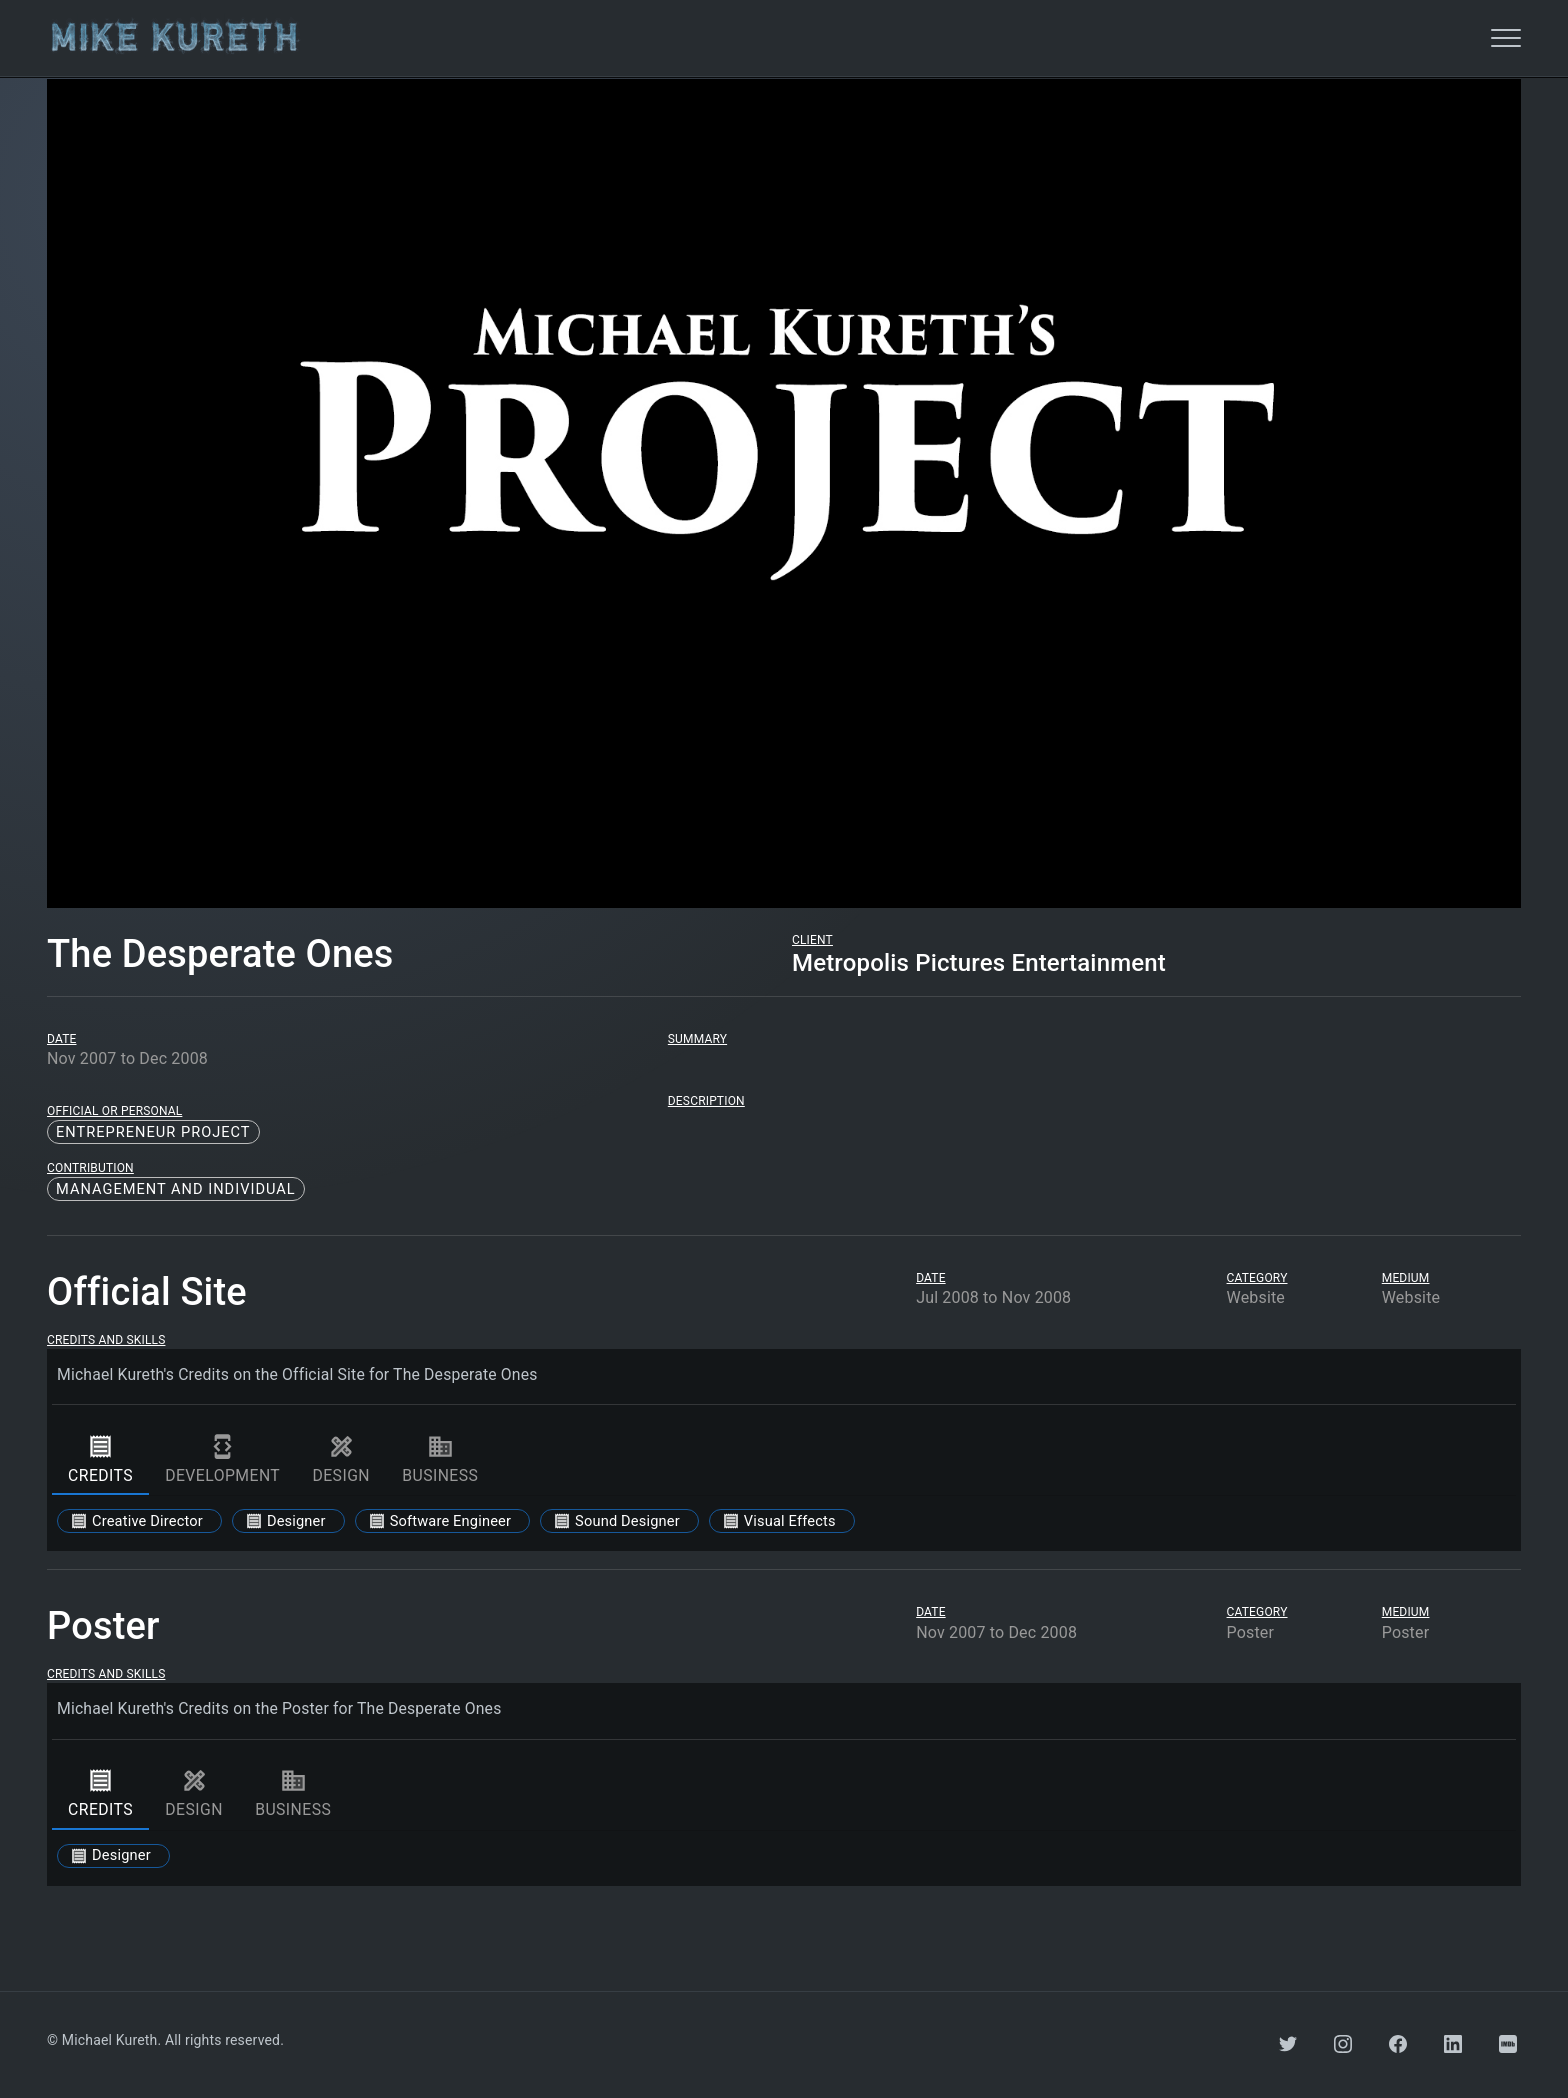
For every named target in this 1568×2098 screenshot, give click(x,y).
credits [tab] (100, 1459)
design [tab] (341, 1459)
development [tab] (222, 1459)
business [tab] (440, 1459)
